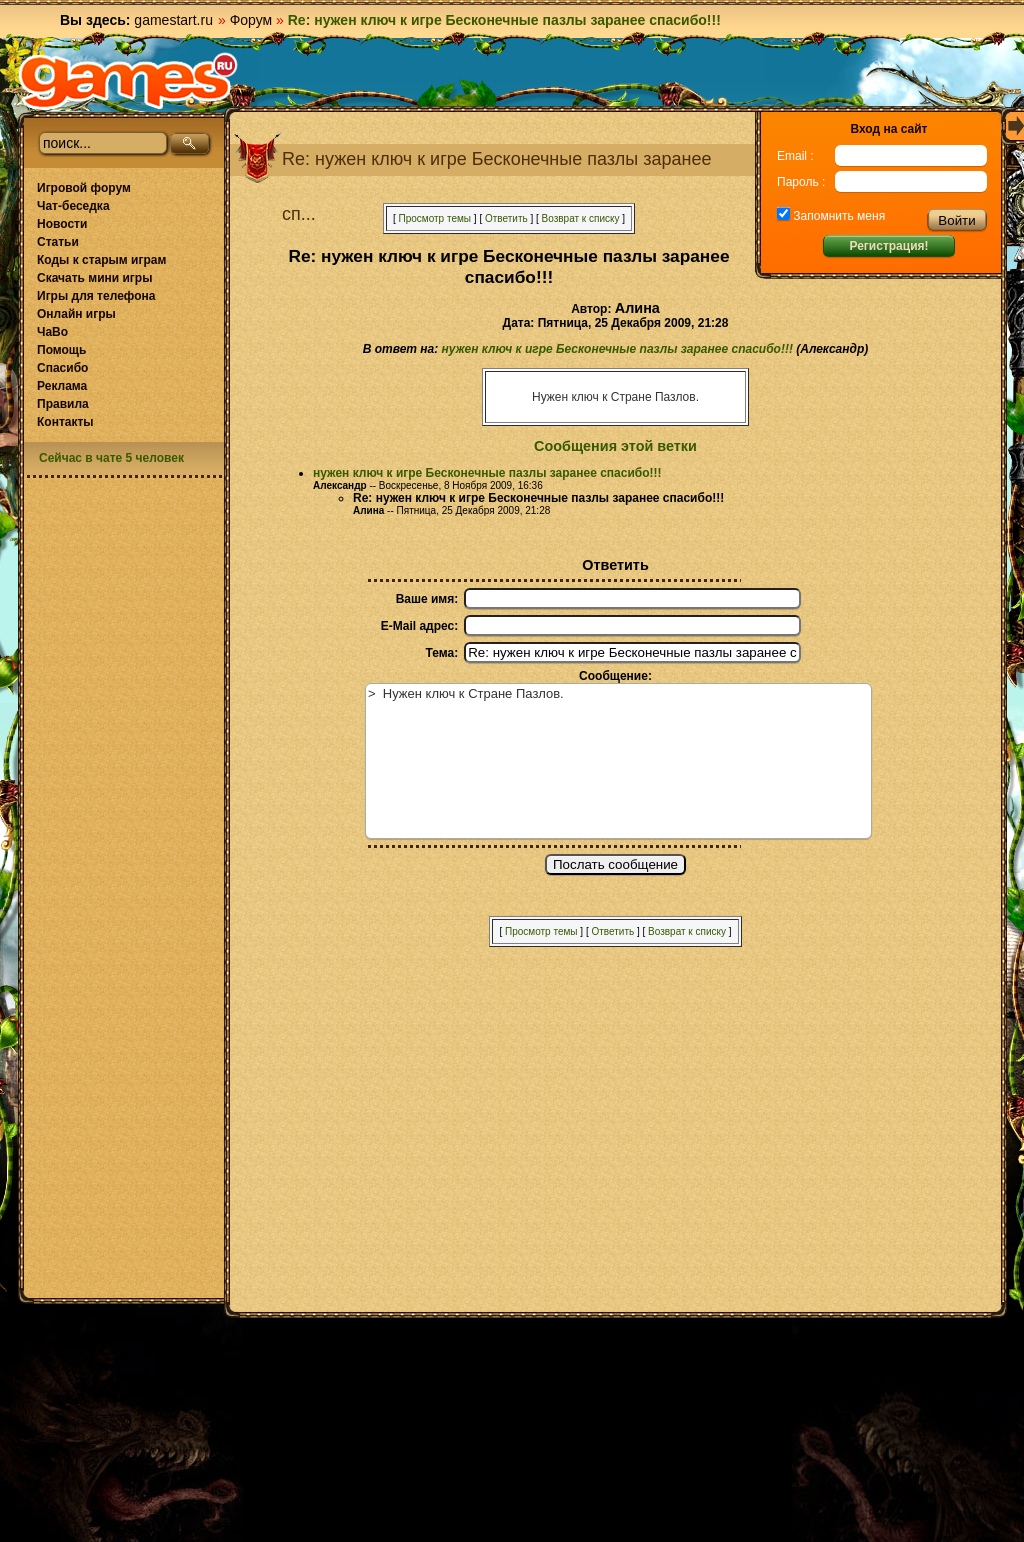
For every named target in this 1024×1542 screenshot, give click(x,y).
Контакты (65, 422)
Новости (62, 224)
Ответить (506, 218)
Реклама (62, 386)
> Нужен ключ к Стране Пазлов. (618, 761)
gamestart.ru (173, 20)
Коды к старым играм (101, 260)
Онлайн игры (76, 314)
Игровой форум (84, 188)
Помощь (61, 350)
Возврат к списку (581, 218)
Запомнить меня (837, 216)
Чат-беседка (73, 206)
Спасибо (62, 368)
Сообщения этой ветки (615, 446)
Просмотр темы (434, 218)
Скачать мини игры (94, 278)
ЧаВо (52, 332)
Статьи (58, 242)
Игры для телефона (96, 296)
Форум (251, 20)
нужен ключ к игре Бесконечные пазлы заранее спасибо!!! (617, 349)
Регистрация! (888, 246)
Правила (63, 404)
